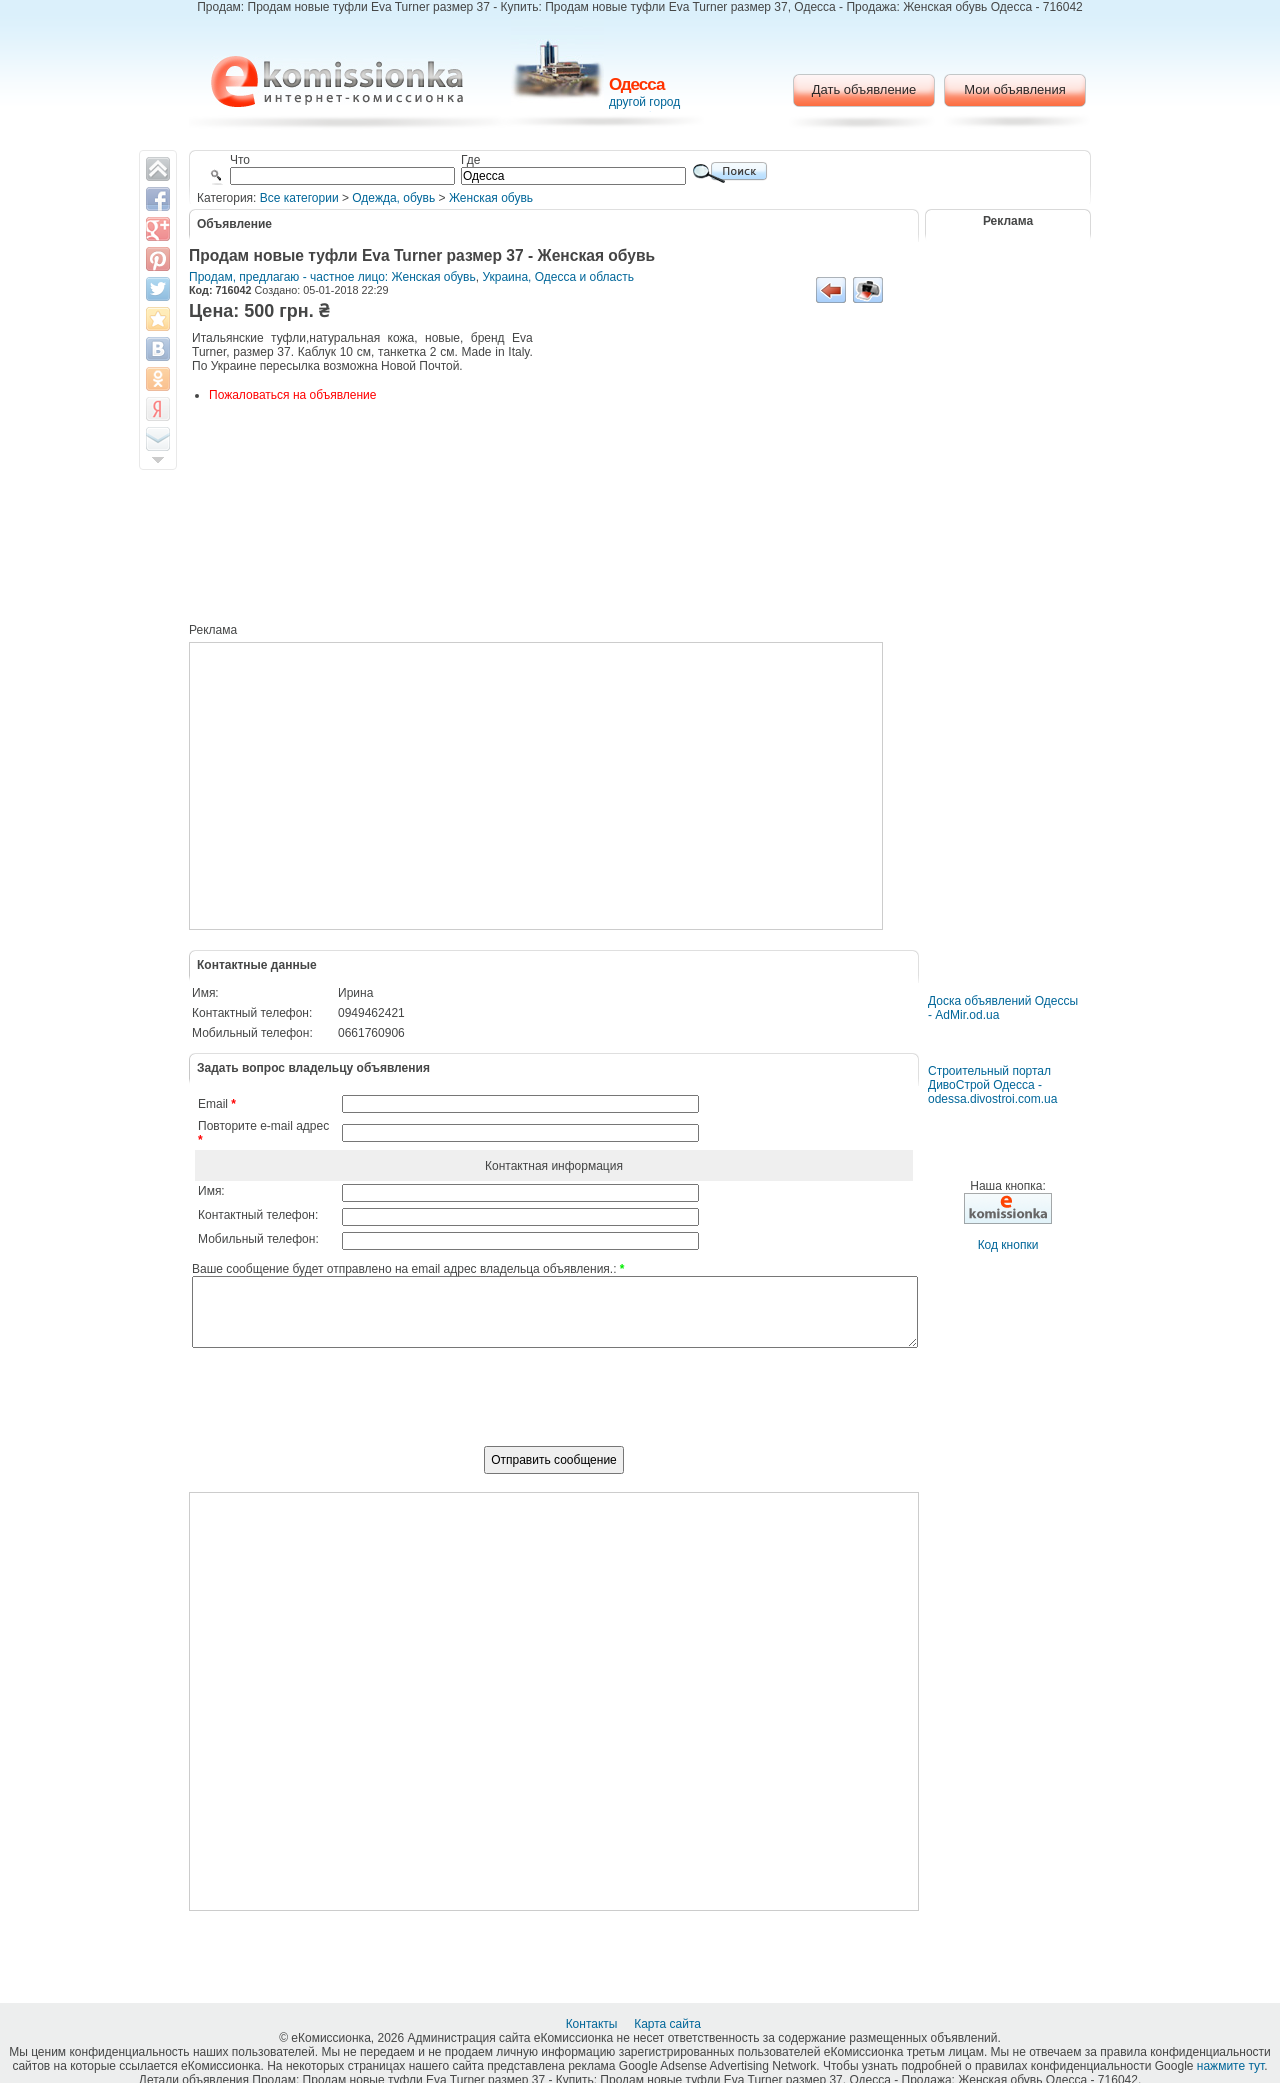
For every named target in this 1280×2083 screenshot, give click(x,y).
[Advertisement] (724, 480)
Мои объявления (1014, 89)
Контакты (593, 2024)
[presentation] (554, 1408)
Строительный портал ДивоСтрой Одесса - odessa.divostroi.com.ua (992, 1085)
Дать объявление (864, 89)
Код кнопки (1008, 1245)
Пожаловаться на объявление (292, 395)
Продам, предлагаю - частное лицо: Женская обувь (332, 277)
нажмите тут (1230, 2066)
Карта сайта (669, 2024)
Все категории (299, 198)
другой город (644, 102)
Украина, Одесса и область (558, 277)
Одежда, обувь (393, 198)
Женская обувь (491, 198)
